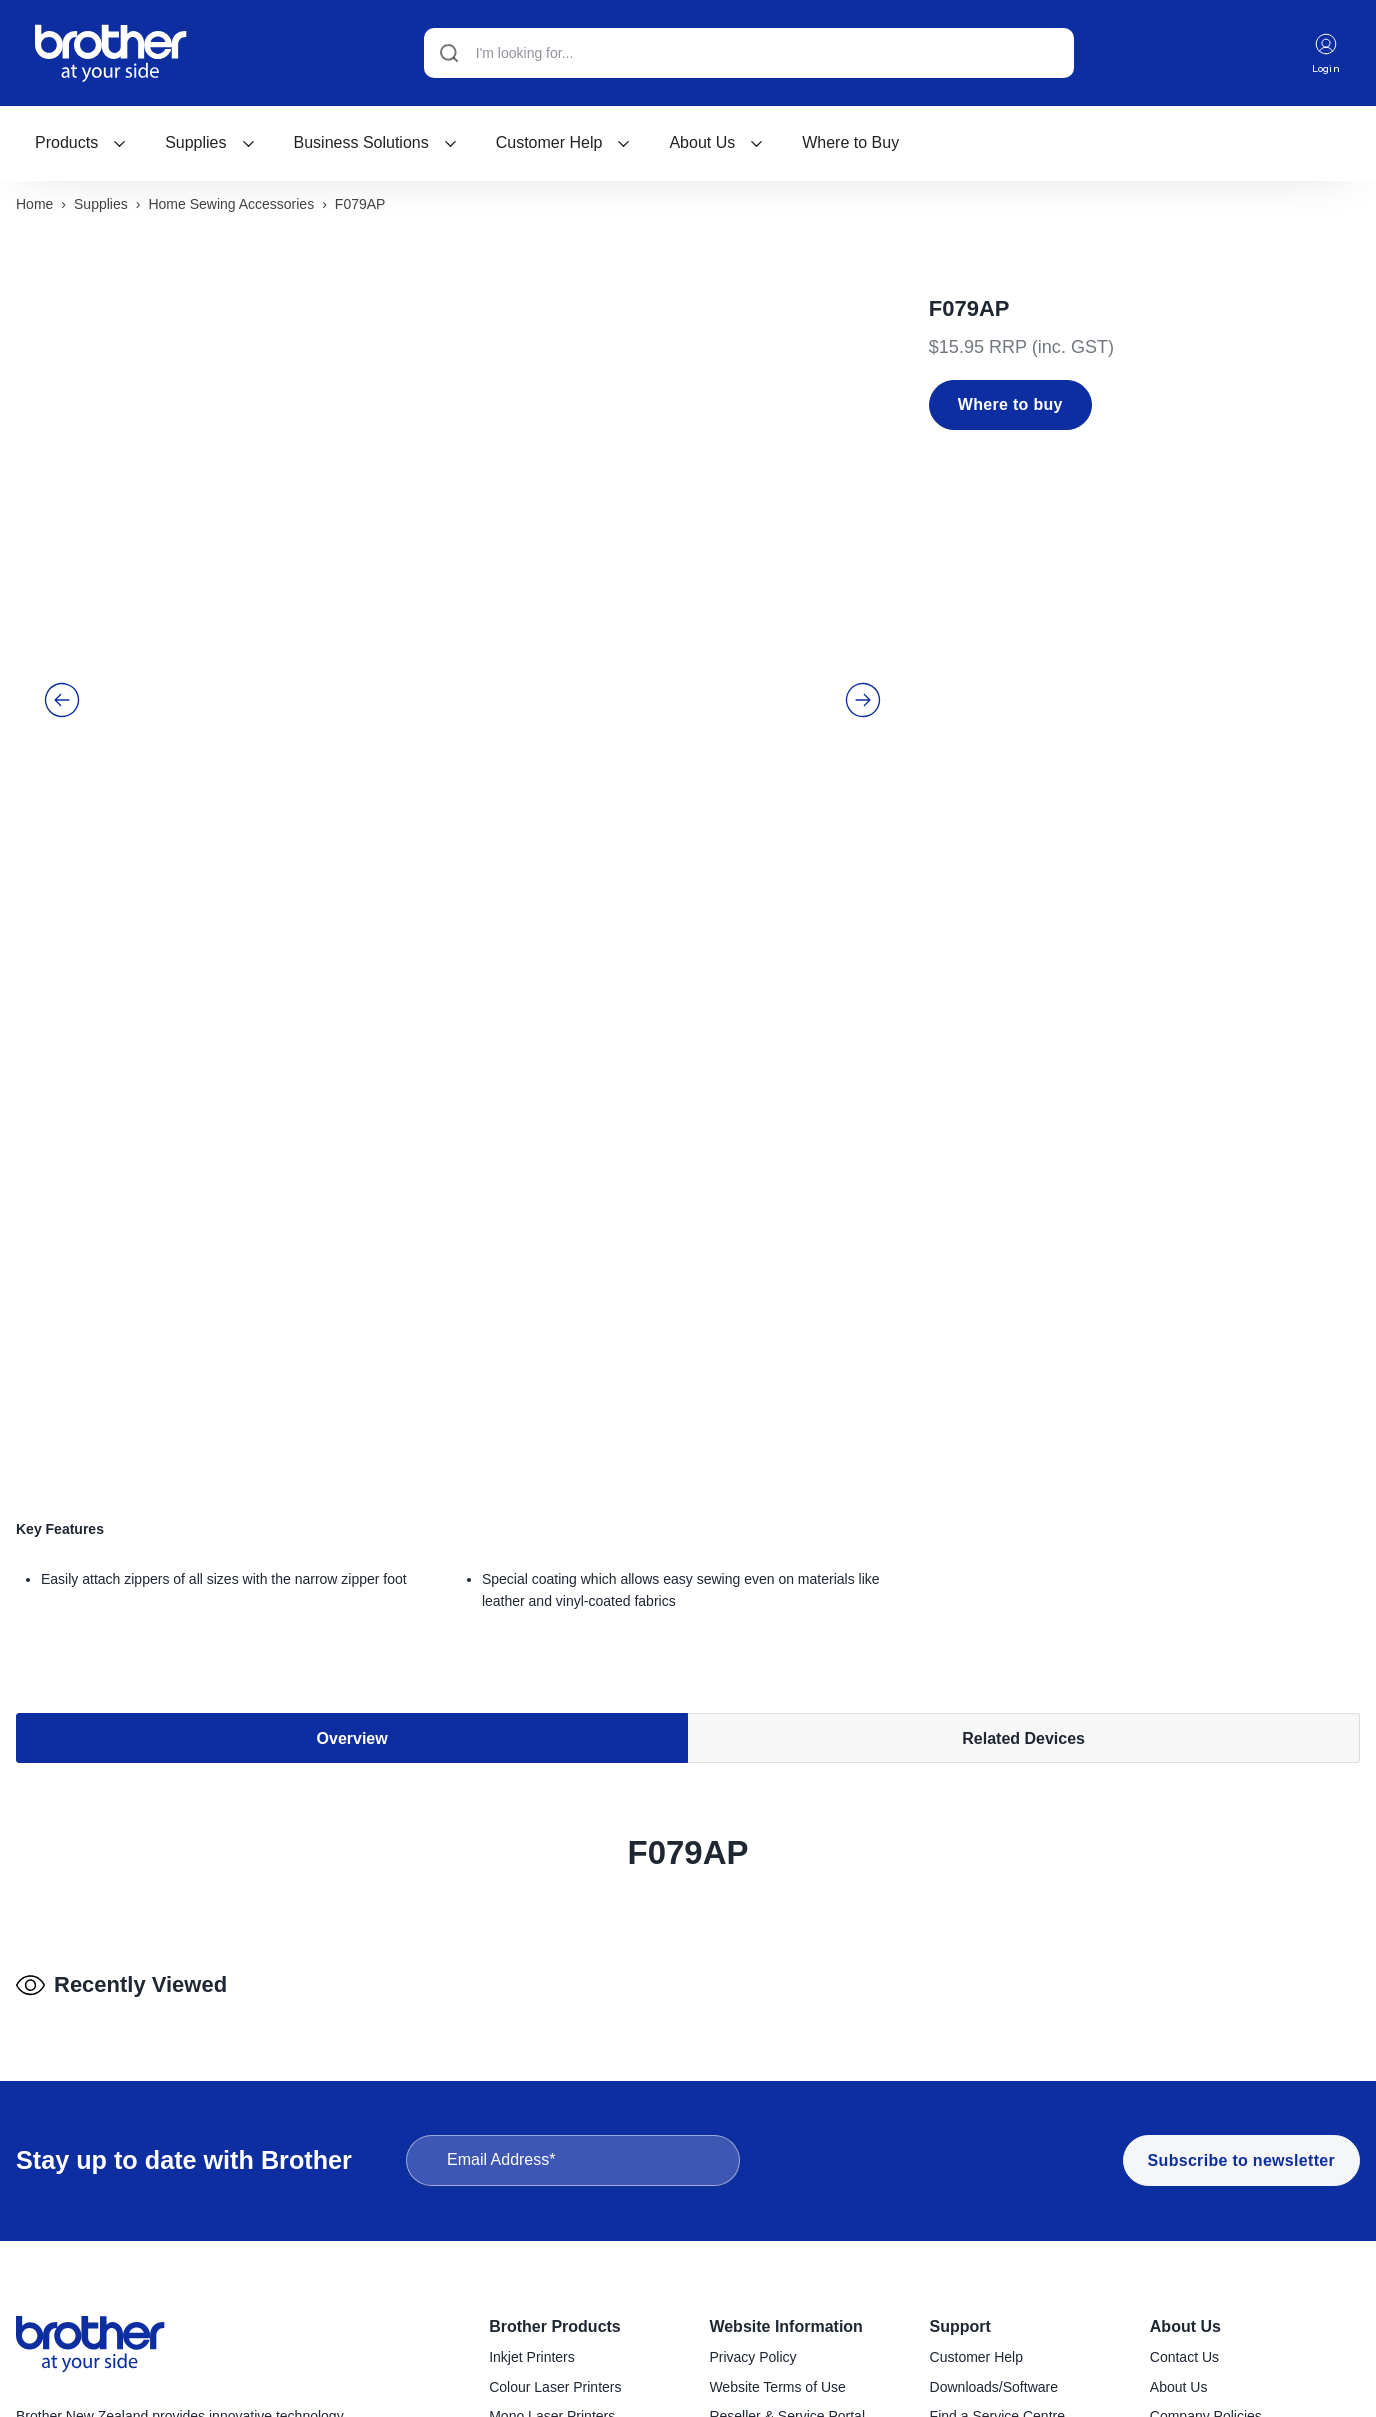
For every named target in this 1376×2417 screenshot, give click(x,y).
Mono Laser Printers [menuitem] (552, 2164)
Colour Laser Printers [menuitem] (555, 2135)
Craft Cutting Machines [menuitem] (560, 2401)
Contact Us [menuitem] (1184, 2105)
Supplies (210, 142)
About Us (716, 142)
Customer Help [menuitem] (976, 2105)
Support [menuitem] (960, 2074)
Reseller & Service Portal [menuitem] (787, 2164)
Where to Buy (850, 142)
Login (1324, 53)
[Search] (747, 53)
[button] (62, 551)
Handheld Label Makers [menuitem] (563, 2253)
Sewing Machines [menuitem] (544, 2371)
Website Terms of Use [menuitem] (777, 2135)
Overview (352, 1305)
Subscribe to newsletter (1241, 1908)
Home (34, 207)
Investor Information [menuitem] (1212, 2224)
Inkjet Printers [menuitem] (532, 2105)
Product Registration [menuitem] (993, 2194)
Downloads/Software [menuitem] (994, 2135)
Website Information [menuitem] (786, 2074)
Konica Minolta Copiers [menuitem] (561, 2194)
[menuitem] (81, 143)
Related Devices (1023, 1305)
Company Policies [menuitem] (1206, 2164)
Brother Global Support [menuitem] (1001, 2253)
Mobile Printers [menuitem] (535, 2312)
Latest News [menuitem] (1188, 2194)
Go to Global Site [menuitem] (1203, 2253)
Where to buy (1010, 407)
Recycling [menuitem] (960, 2224)
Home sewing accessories (231, 207)
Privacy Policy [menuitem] (752, 2105)
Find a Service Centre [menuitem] (997, 2164)
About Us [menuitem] (1185, 2074)
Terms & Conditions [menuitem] (769, 2194)
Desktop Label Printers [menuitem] (560, 2224)
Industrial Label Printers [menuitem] (562, 2283)
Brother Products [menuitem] (555, 2074)
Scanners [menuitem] (518, 2342)
